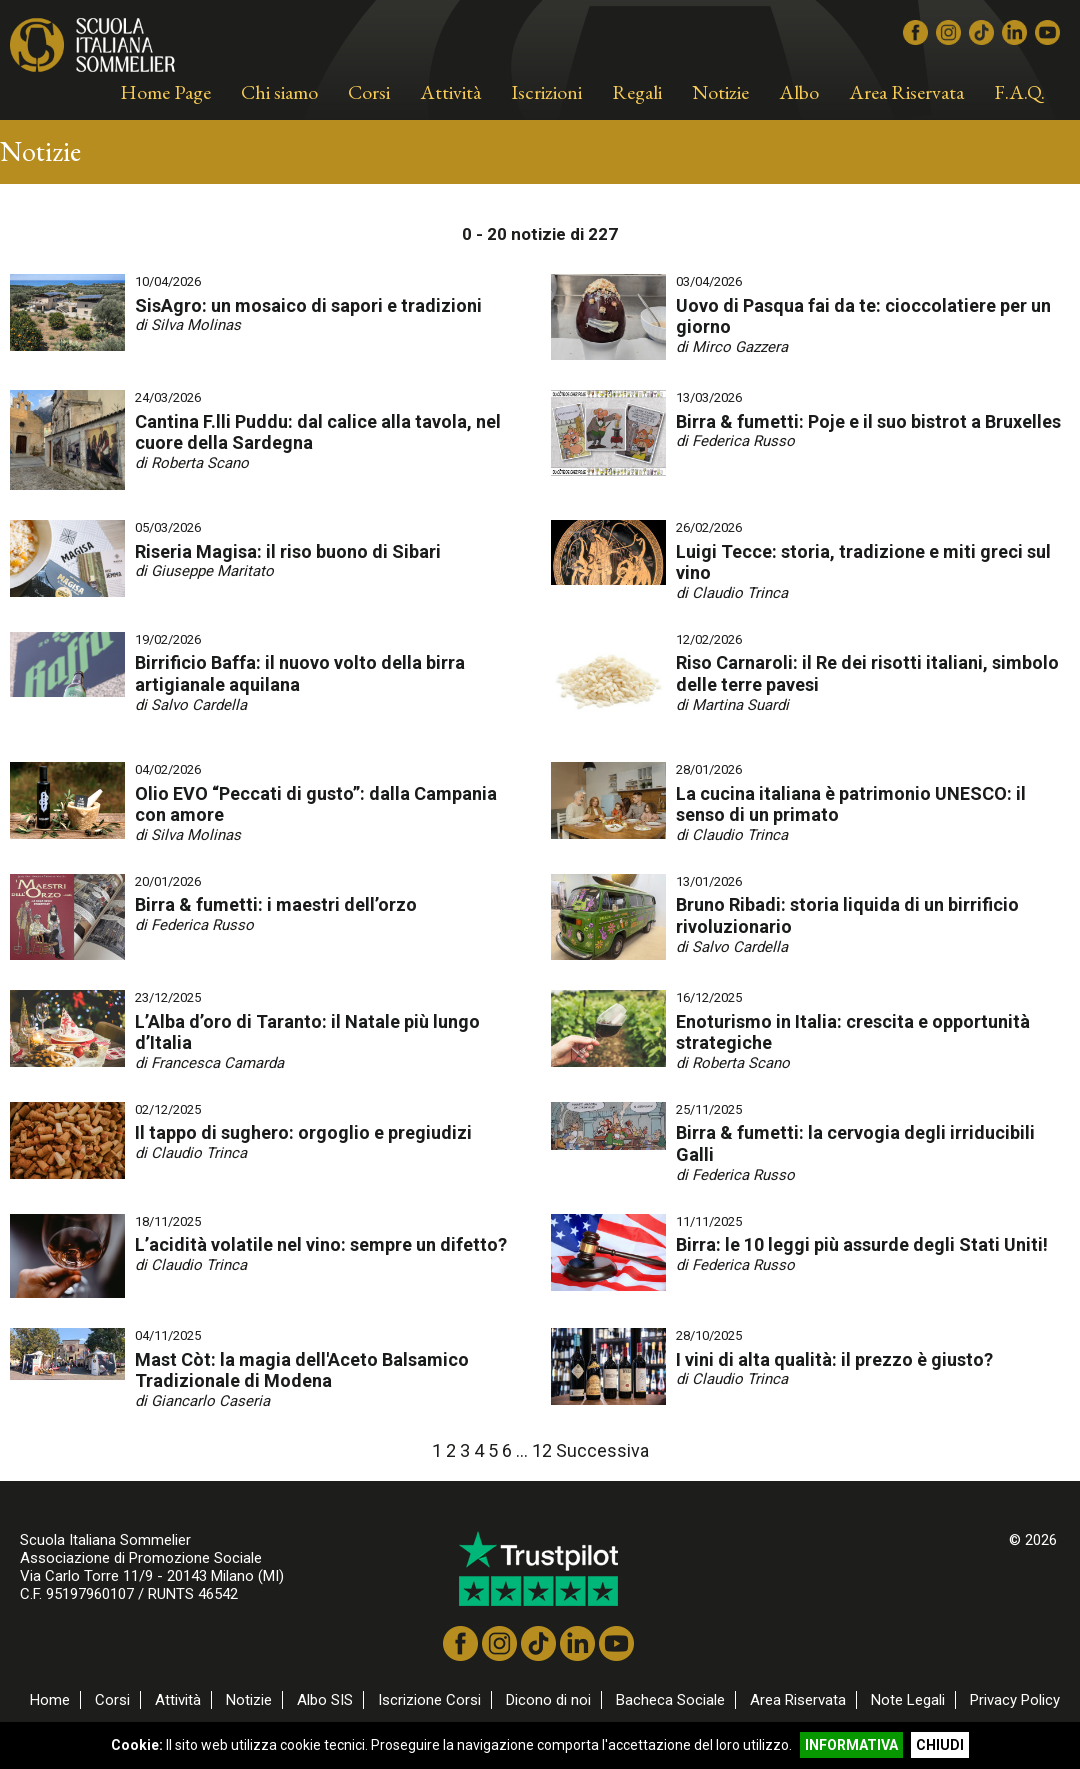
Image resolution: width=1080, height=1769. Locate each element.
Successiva (602, 1450)
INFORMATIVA (851, 1745)
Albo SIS (325, 1700)
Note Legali (908, 1700)
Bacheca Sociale (670, 1700)
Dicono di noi (548, 1700)
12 (542, 1450)
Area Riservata (798, 1700)
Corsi (112, 1700)
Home (50, 1700)
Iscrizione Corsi (429, 1700)
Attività (178, 1700)
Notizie (249, 1700)
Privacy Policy (1015, 1700)
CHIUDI (940, 1745)
